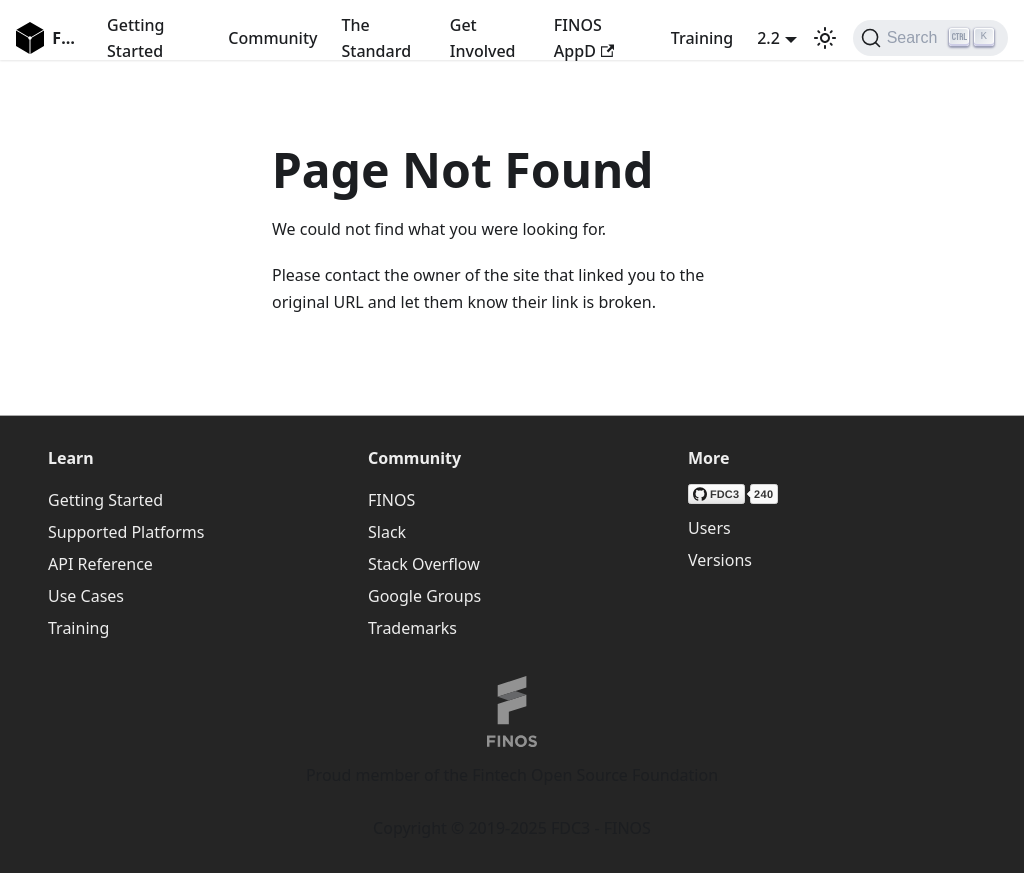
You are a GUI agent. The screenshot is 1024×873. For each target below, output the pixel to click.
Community (272, 38)
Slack (387, 532)
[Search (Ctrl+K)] (930, 38)
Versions (720, 560)
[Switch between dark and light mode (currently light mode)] (825, 38)
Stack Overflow (424, 564)
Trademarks (412, 628)
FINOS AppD (584, 38)
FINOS (391, 500)
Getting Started (135, 38)
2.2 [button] (768, 38)
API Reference (100, 564)
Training (702, 38)
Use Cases (86, 596)
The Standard (377, 38)
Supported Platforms (126, 532)
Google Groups (424, 596)
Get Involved (483, 38)
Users (709, 528)
